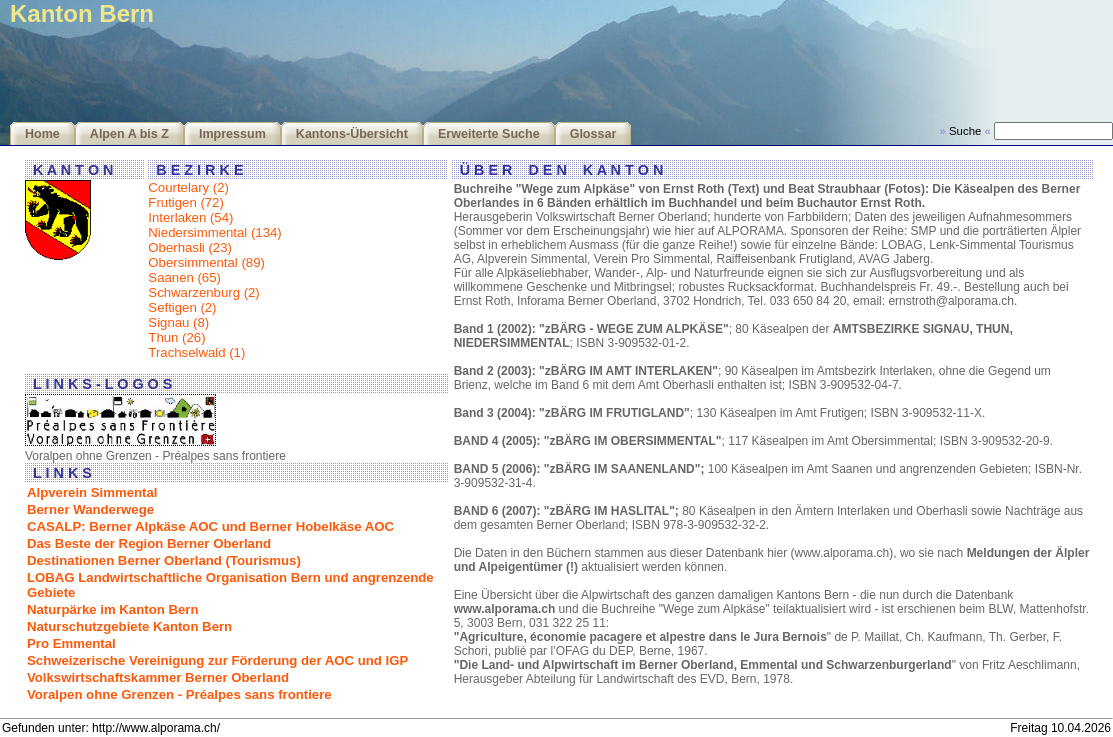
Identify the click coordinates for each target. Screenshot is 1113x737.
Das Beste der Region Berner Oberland (149, 543)
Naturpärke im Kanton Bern (112, 609)
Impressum (232, 134)
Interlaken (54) (190, 217)
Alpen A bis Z (129, 134)
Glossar (593, 134)
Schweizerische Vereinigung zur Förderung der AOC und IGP (217, 660)
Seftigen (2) (182, 307)
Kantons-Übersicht (352, 134)
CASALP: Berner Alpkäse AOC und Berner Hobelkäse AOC (210, 526)
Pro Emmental (71, 643)
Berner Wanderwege (90, 509)
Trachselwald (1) (196, 352)
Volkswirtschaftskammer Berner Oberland (158, 677)
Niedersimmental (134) (214, 232)
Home (42, 134)
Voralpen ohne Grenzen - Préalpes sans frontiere (179, 694)
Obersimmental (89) (206, 262)
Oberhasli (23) (190, 247)
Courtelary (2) (188, 187)
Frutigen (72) (186, 202)
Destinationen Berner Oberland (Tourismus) (164, 560)
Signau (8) (178, 322)
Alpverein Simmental (92, 492)
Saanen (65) (184, 277)
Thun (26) (176, 337)
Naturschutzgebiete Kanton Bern (129, 626)
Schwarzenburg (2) (203, 292)
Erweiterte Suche (489, 134)
